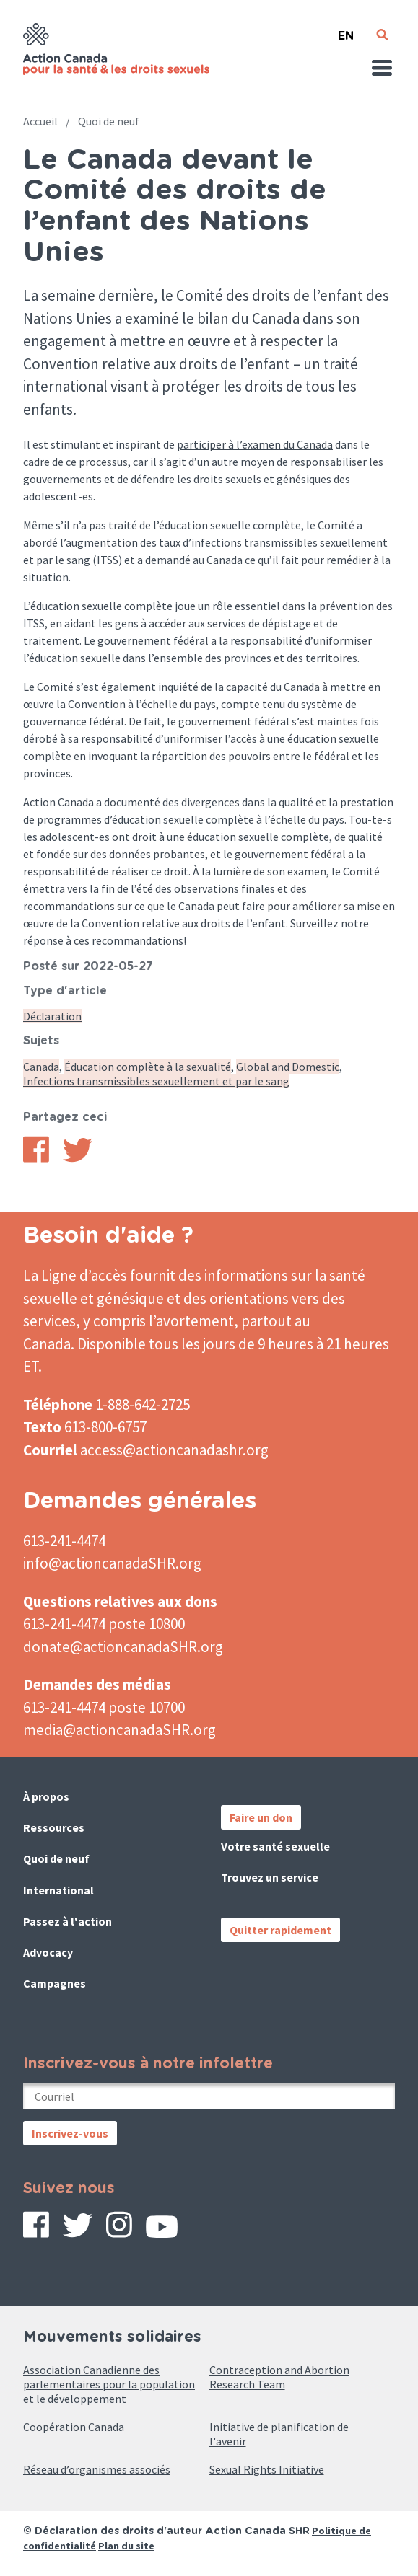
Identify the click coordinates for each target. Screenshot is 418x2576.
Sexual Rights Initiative (266, 2469)
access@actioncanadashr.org (174, 1450)
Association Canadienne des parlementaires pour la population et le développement (109, 2384)
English (345, 30)
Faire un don (261, 1817)
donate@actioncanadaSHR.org (123, 1647)
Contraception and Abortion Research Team (279, 2377)
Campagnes (54, 1983)
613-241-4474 (64, 1541)
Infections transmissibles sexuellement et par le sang (156, 1081)
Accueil (40, 121)
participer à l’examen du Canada (255, 444)
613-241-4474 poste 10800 (104, 1623)
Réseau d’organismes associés (96, 2469)
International (58, 1890)
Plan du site (126, 2545)
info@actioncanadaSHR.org (112, 1563)
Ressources (53, 1827)
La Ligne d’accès (75, 1275)
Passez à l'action (67, 1921)
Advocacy (48, 1952)
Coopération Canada (73, 2427)
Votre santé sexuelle (275, 1846)
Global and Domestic (287, 1066)
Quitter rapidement (280, 1930)
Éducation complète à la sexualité (147, 1066)
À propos (46, 1796)
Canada (41, 1066)
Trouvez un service (269, 1877)
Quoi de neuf (108, 121)
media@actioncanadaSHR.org (119, 1729)
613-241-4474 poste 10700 (104, 1707)
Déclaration (52, 1016)
